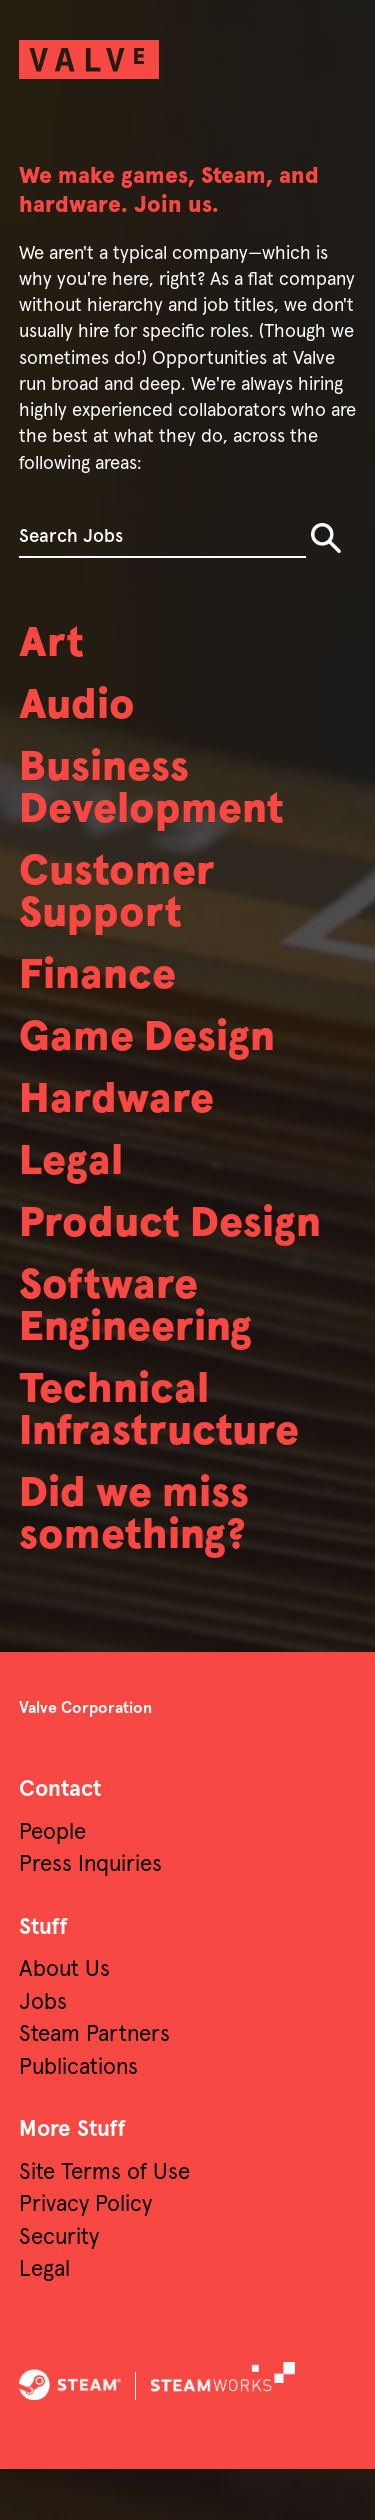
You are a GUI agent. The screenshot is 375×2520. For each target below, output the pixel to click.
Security (59, 2288)
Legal (74, 1190)
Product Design (180, 1255)
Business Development (160, 798)
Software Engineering (144, 1343)
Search (326, 538)
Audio (80, 710)
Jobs (43, 2053)
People (52, 1883)
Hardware (122, 1125)
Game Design (155, 1060)
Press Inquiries (90, 1915)
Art (53, 645)
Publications (78, 2118)
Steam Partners (94, 2085)
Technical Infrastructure (168, 1453)
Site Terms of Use (104, 2223)
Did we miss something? (141, 1563)
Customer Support (123, 908)
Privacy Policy (85, 2255)
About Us (64, 2020)
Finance (103, 995)
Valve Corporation (85, 1759)
